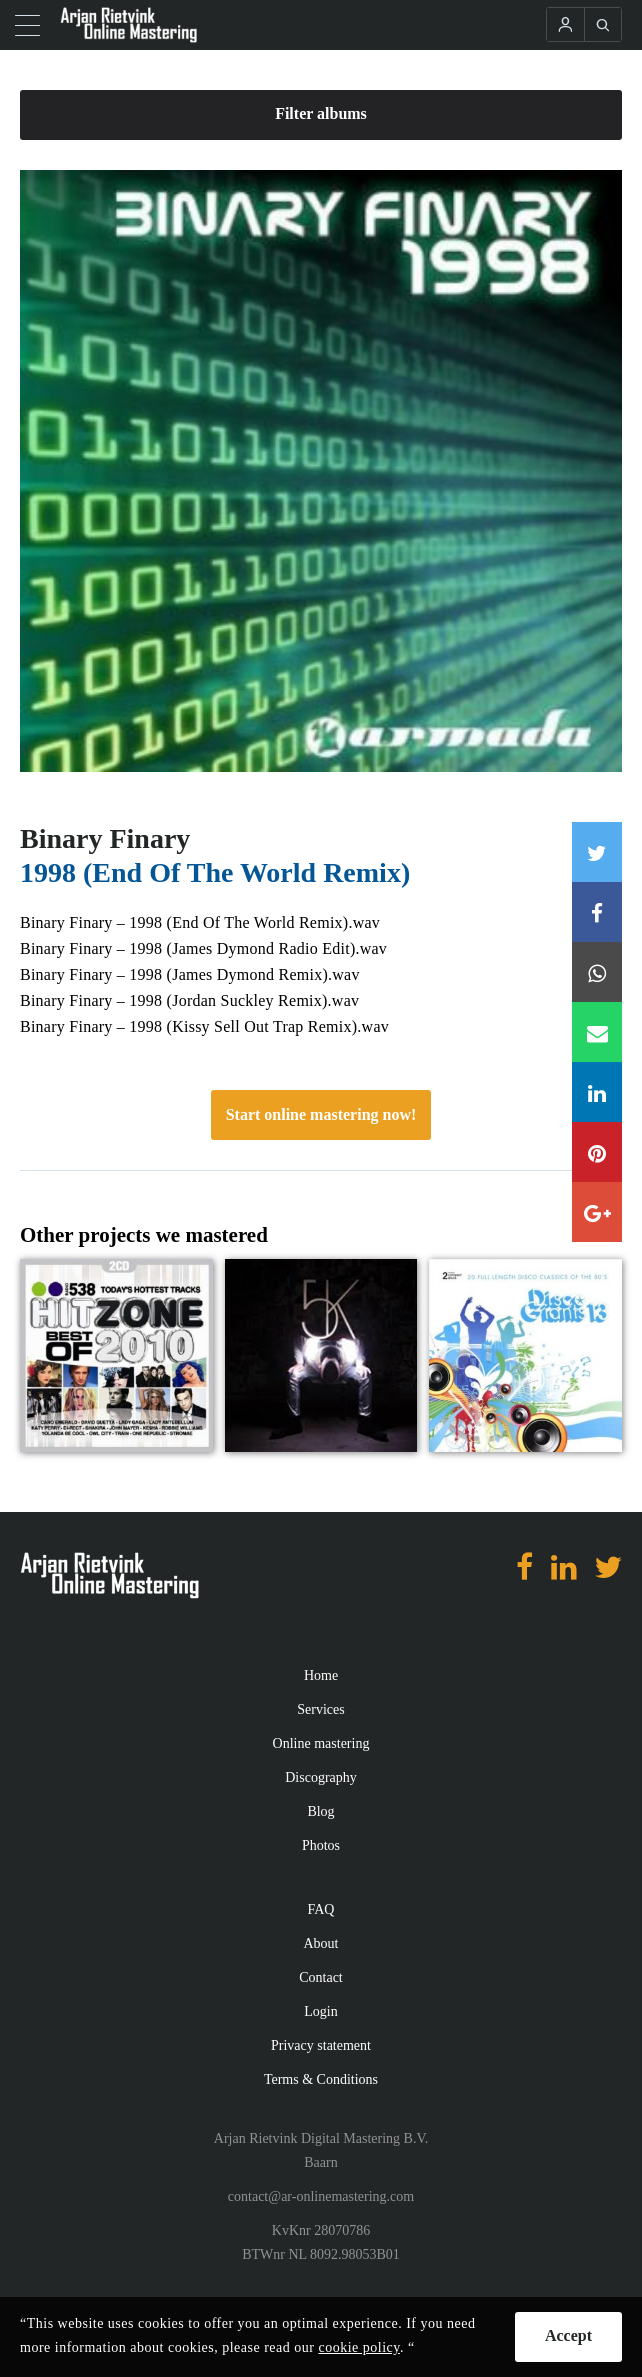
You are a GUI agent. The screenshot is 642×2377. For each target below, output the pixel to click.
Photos (321, 1845)
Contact (321, 1977)
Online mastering (321, 1743)
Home (321, 1675)
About (321, 1943)
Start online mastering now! (321, 1114)
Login (320, 2011)
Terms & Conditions (321, 2079)
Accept (568, 2335)
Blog (320, 1811)
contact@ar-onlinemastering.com (321, 2196)
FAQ (321, 1909)
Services (320, 1709)
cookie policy (358, 2347)
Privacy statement (321, 2045)
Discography (321, 1777)
